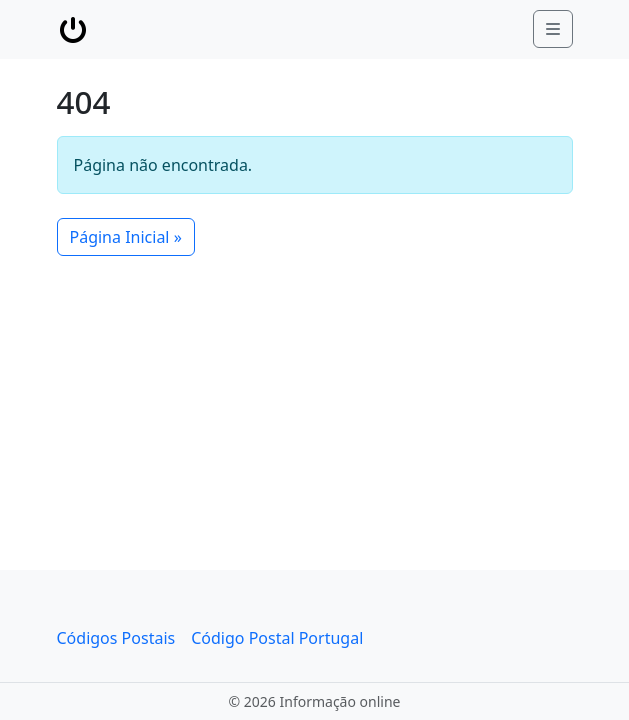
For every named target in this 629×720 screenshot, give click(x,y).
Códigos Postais (116, 638)
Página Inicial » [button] (126, 237)
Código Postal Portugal (277, 638)
